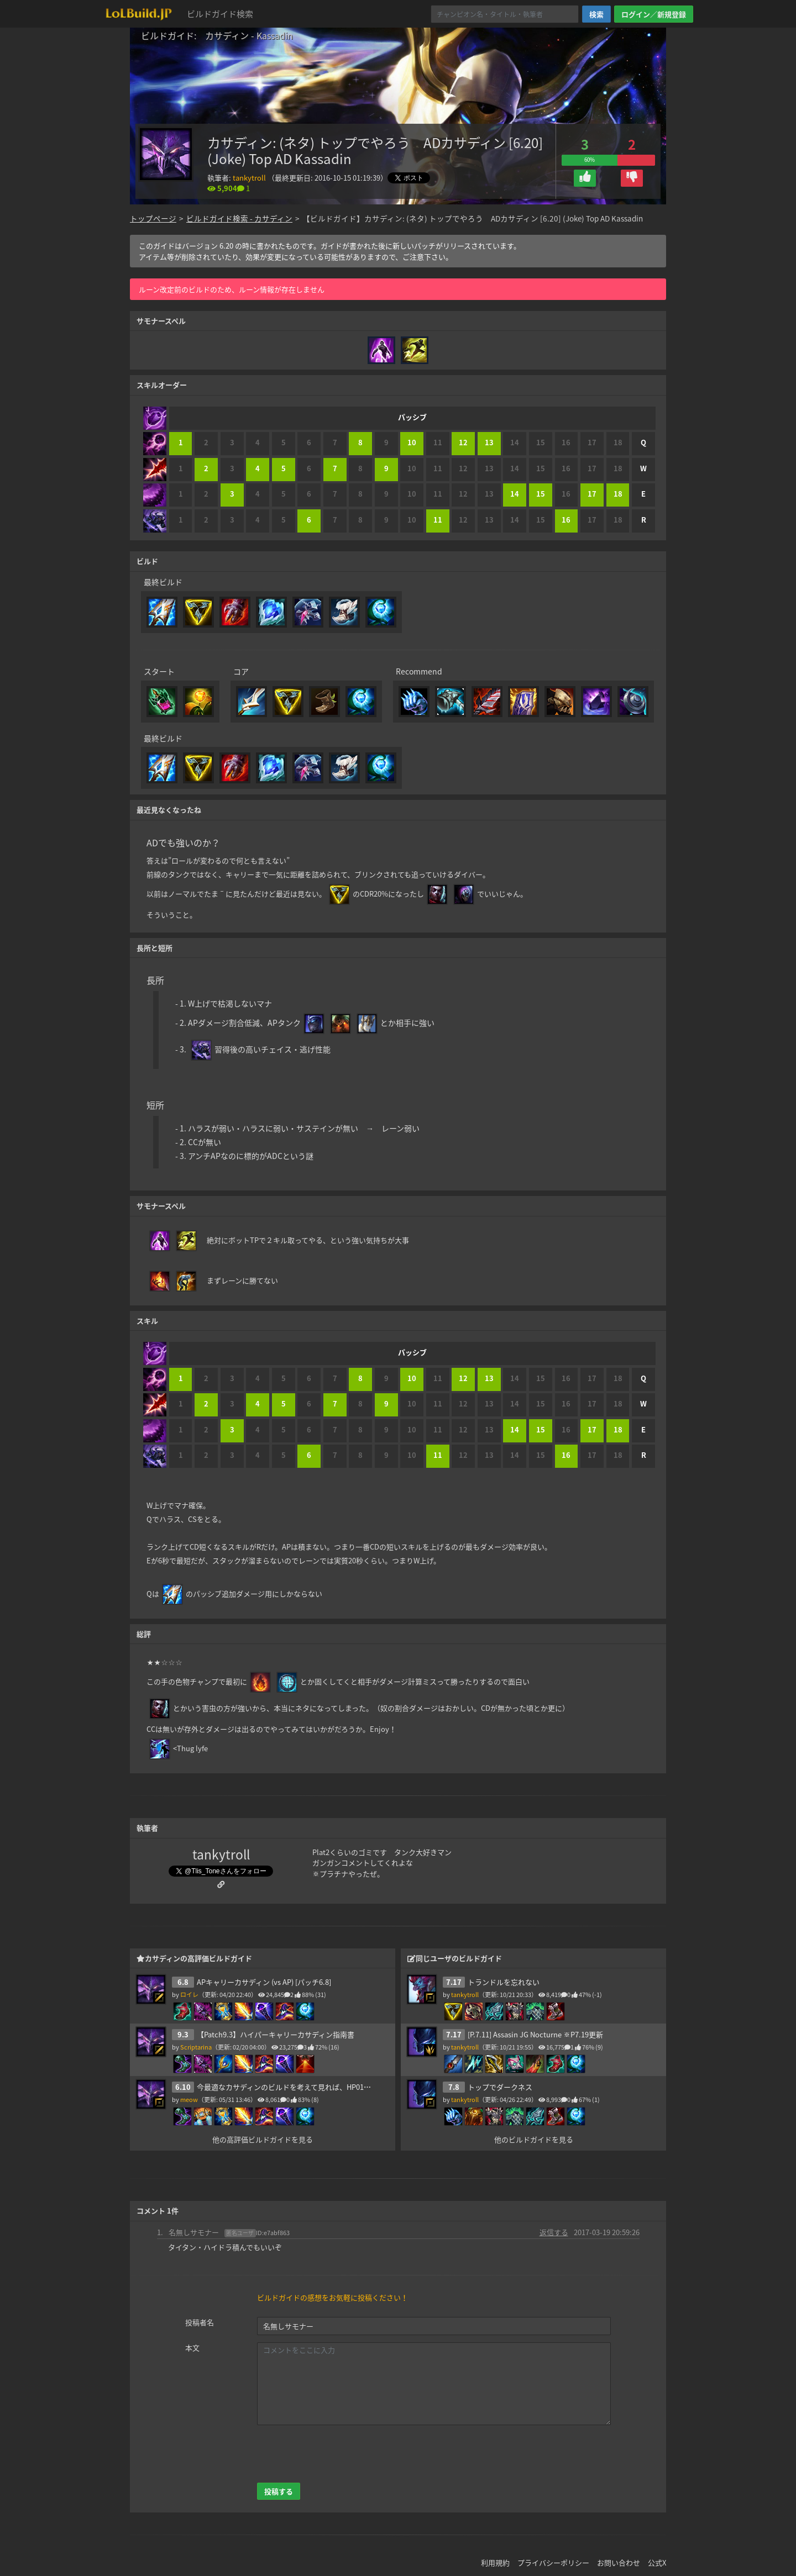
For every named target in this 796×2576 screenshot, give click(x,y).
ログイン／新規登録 (653, 14)
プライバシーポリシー (553, 2552)
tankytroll (249, 177)
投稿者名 (199, 2311)
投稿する (278, 2480)
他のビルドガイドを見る (533, 2129)
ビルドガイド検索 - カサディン (239, 218)
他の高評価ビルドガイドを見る (262, 2129)
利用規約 (495, 2552)
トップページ (153, 218)
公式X (657, 2552)
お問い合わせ (618, 2552)
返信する (554, 2221)
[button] (585, 178)
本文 (192, 2337)
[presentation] (341, 2443)
